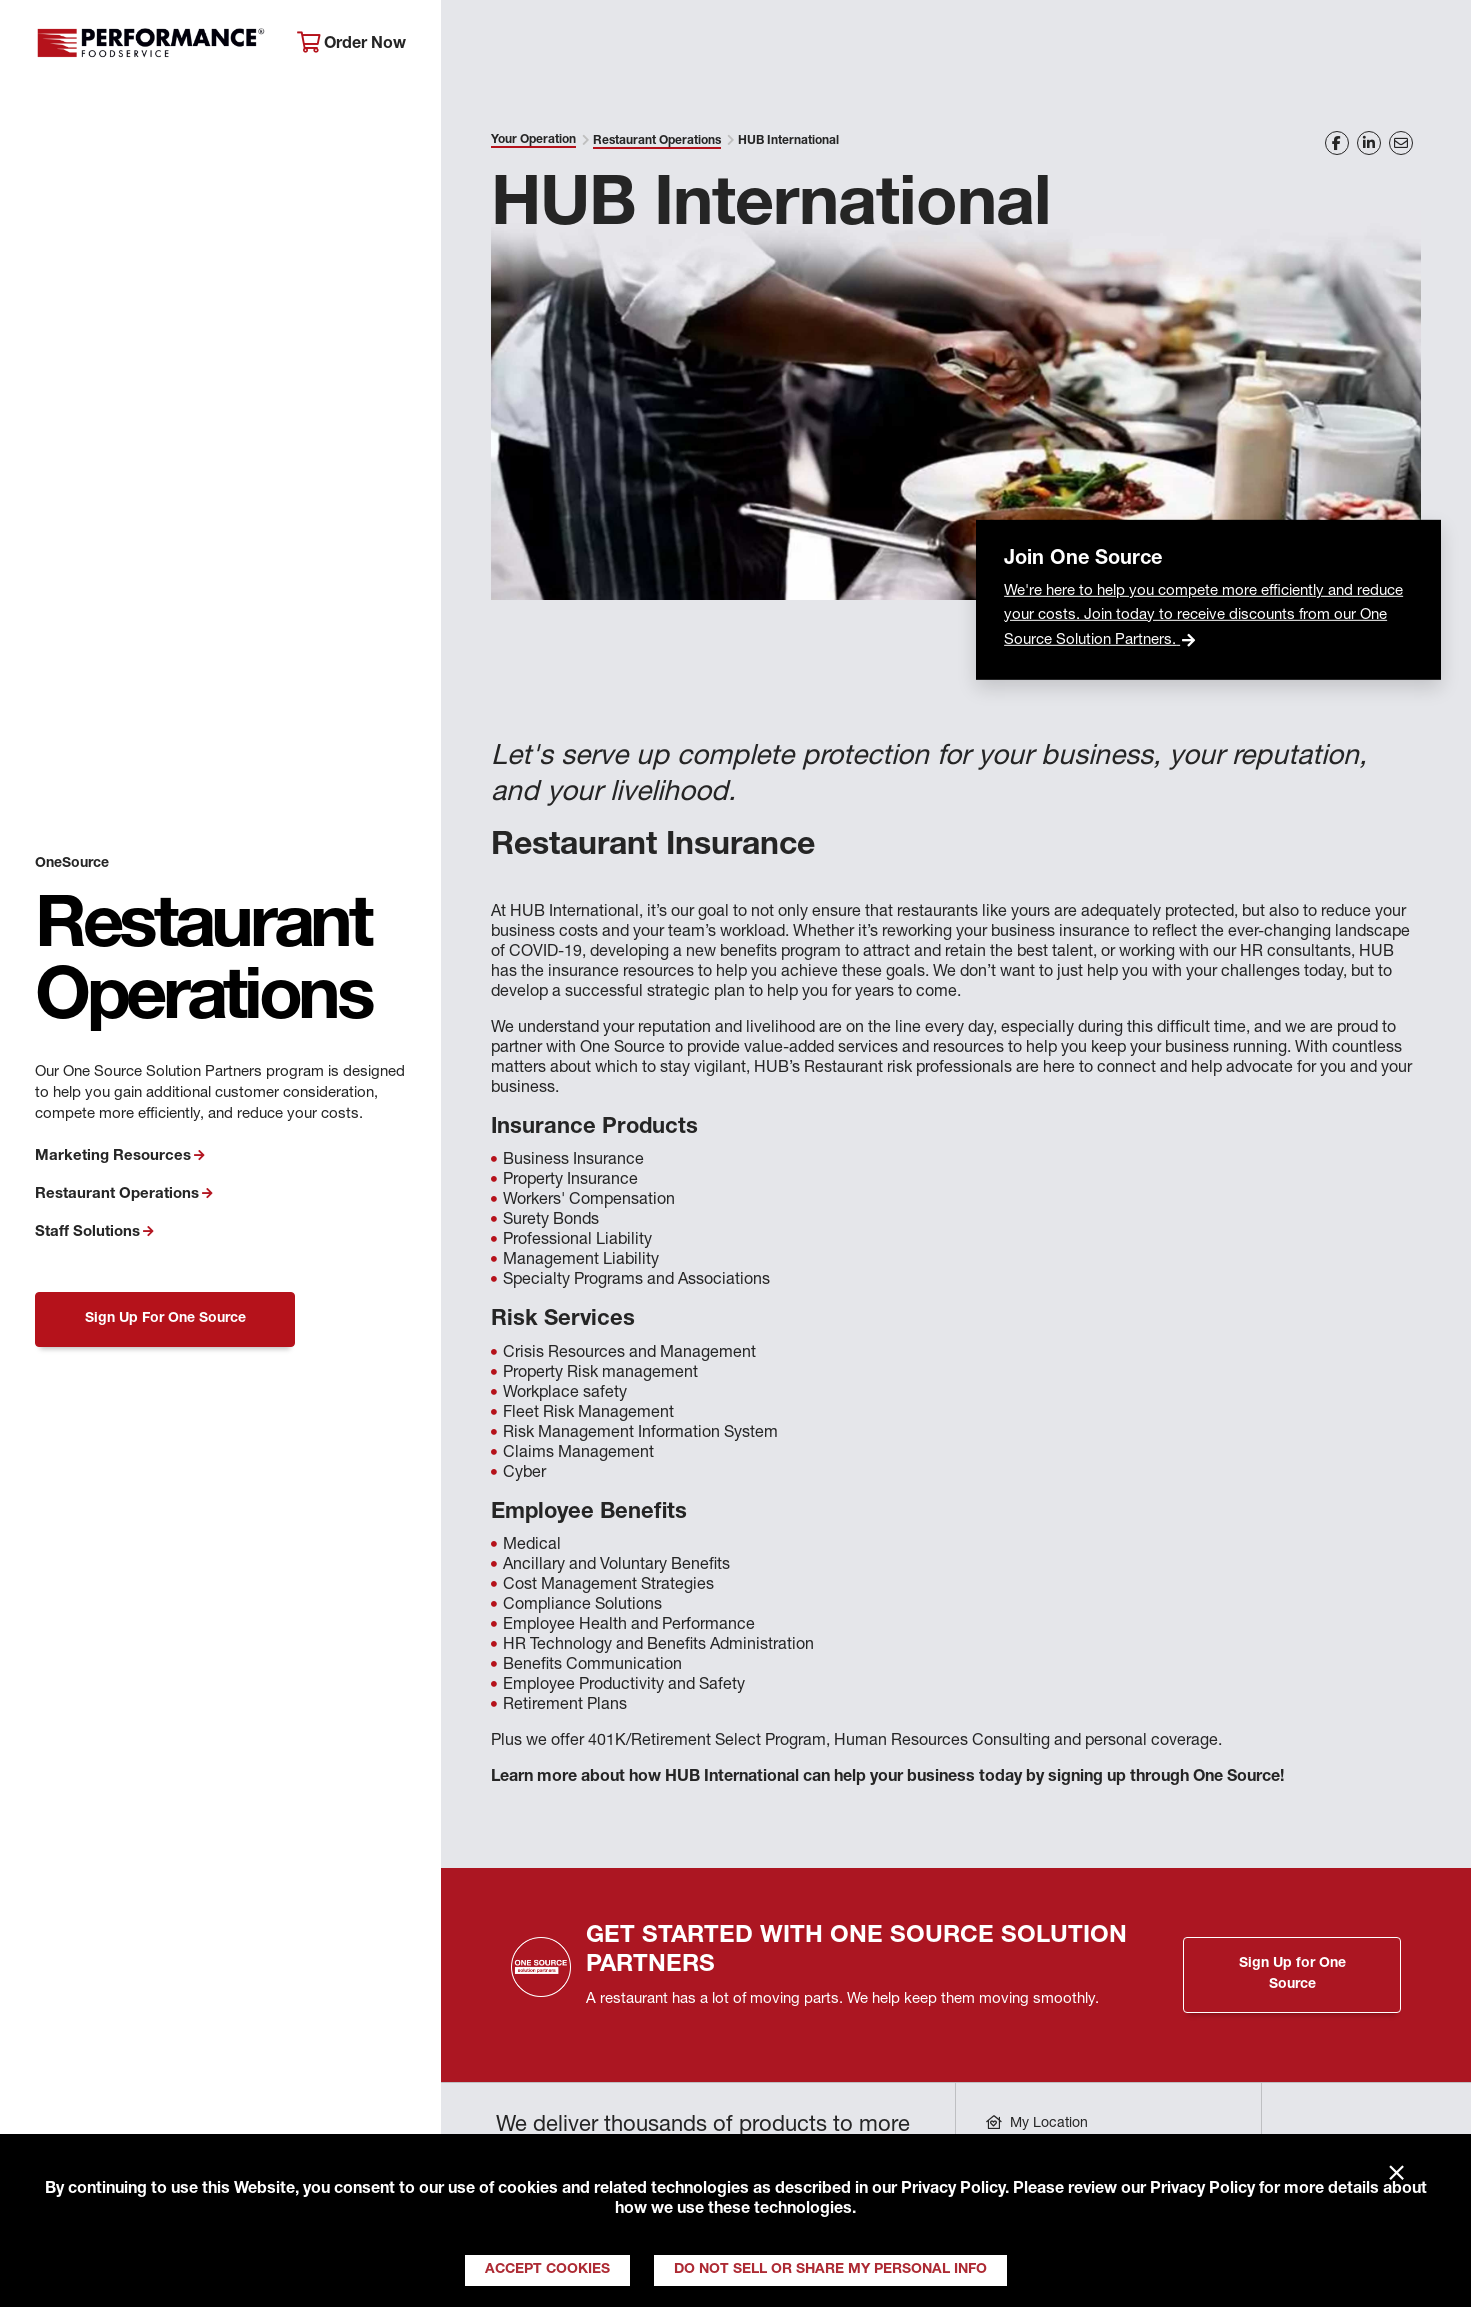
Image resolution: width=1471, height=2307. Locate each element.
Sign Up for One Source (1292, 1974)
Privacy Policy (953, 2190)
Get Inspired (1122, 45)
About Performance (546, 45)
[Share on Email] (1401, 143)
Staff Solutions (87, 1232)
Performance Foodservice (151, 45)
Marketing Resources (113, 1156)
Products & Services (758, 45)
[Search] (1427, 46)
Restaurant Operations (117, 1194)
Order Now (351, 43)
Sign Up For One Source (165, 1319)
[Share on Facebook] (1337, 143)
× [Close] (1396, 2174)
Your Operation (955, 45)
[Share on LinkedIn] (1369, 143)
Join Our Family (1291, 45)
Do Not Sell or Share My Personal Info (830, 2270)
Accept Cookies (547, 2270)
